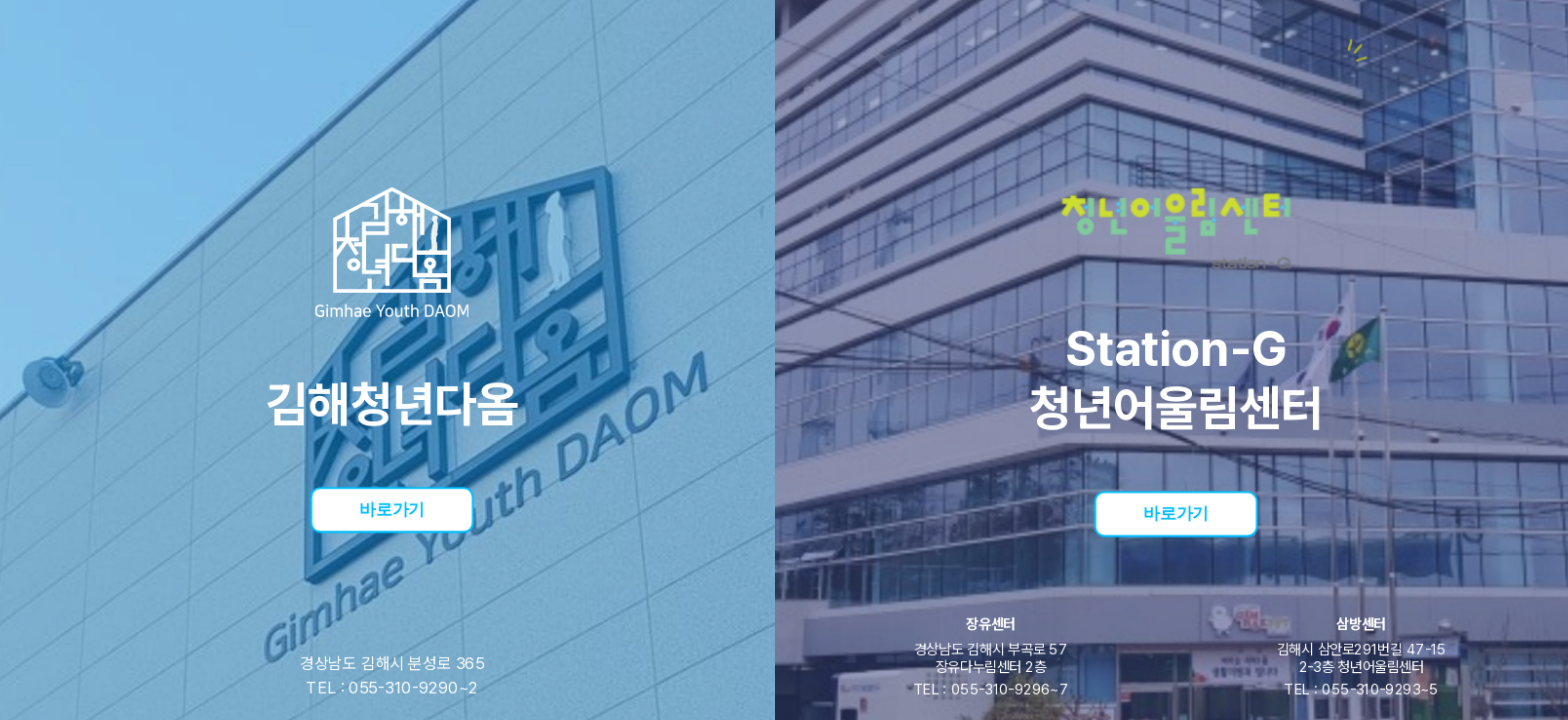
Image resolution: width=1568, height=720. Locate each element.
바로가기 (391, 508)
